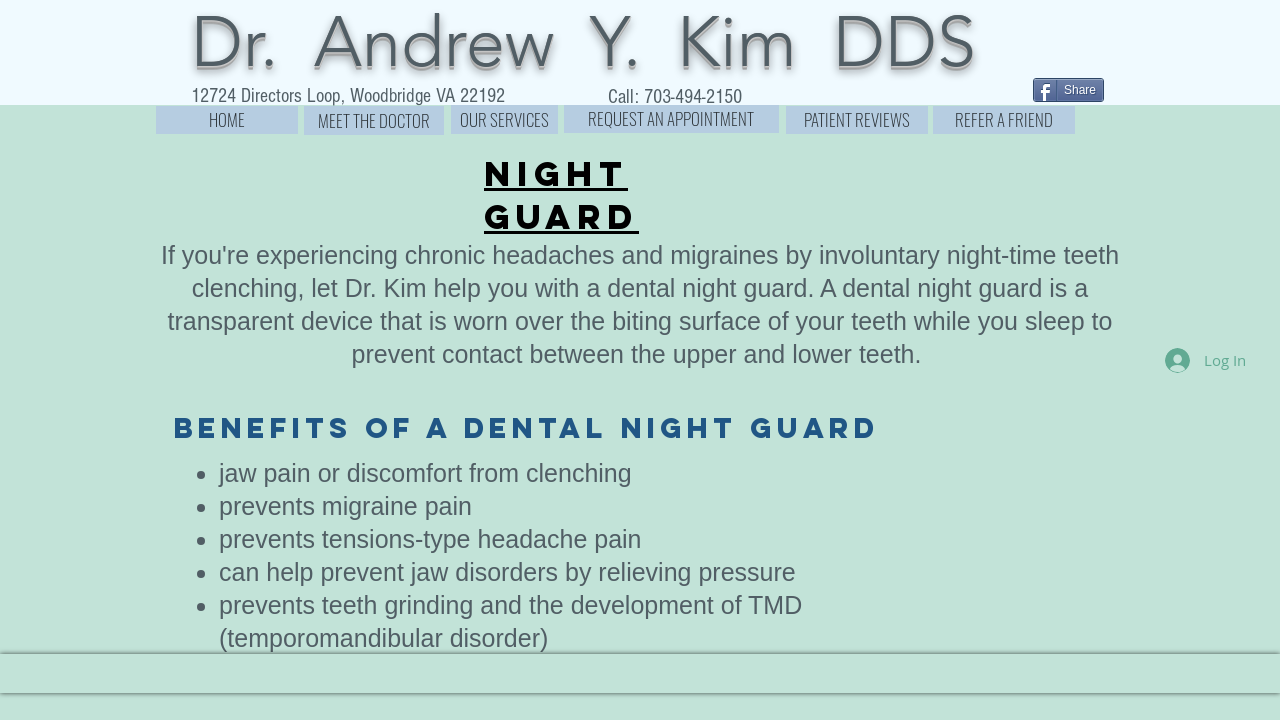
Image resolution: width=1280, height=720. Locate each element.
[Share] (1068, 90)
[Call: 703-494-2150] (675, 97)
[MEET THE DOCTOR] (374, 120)
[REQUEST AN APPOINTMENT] (671, 119)
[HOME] (227, 120)
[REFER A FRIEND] (1004, 120)
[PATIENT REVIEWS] (857, 120)
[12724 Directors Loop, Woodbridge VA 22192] (347, 96)
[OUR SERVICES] (504, 119)
